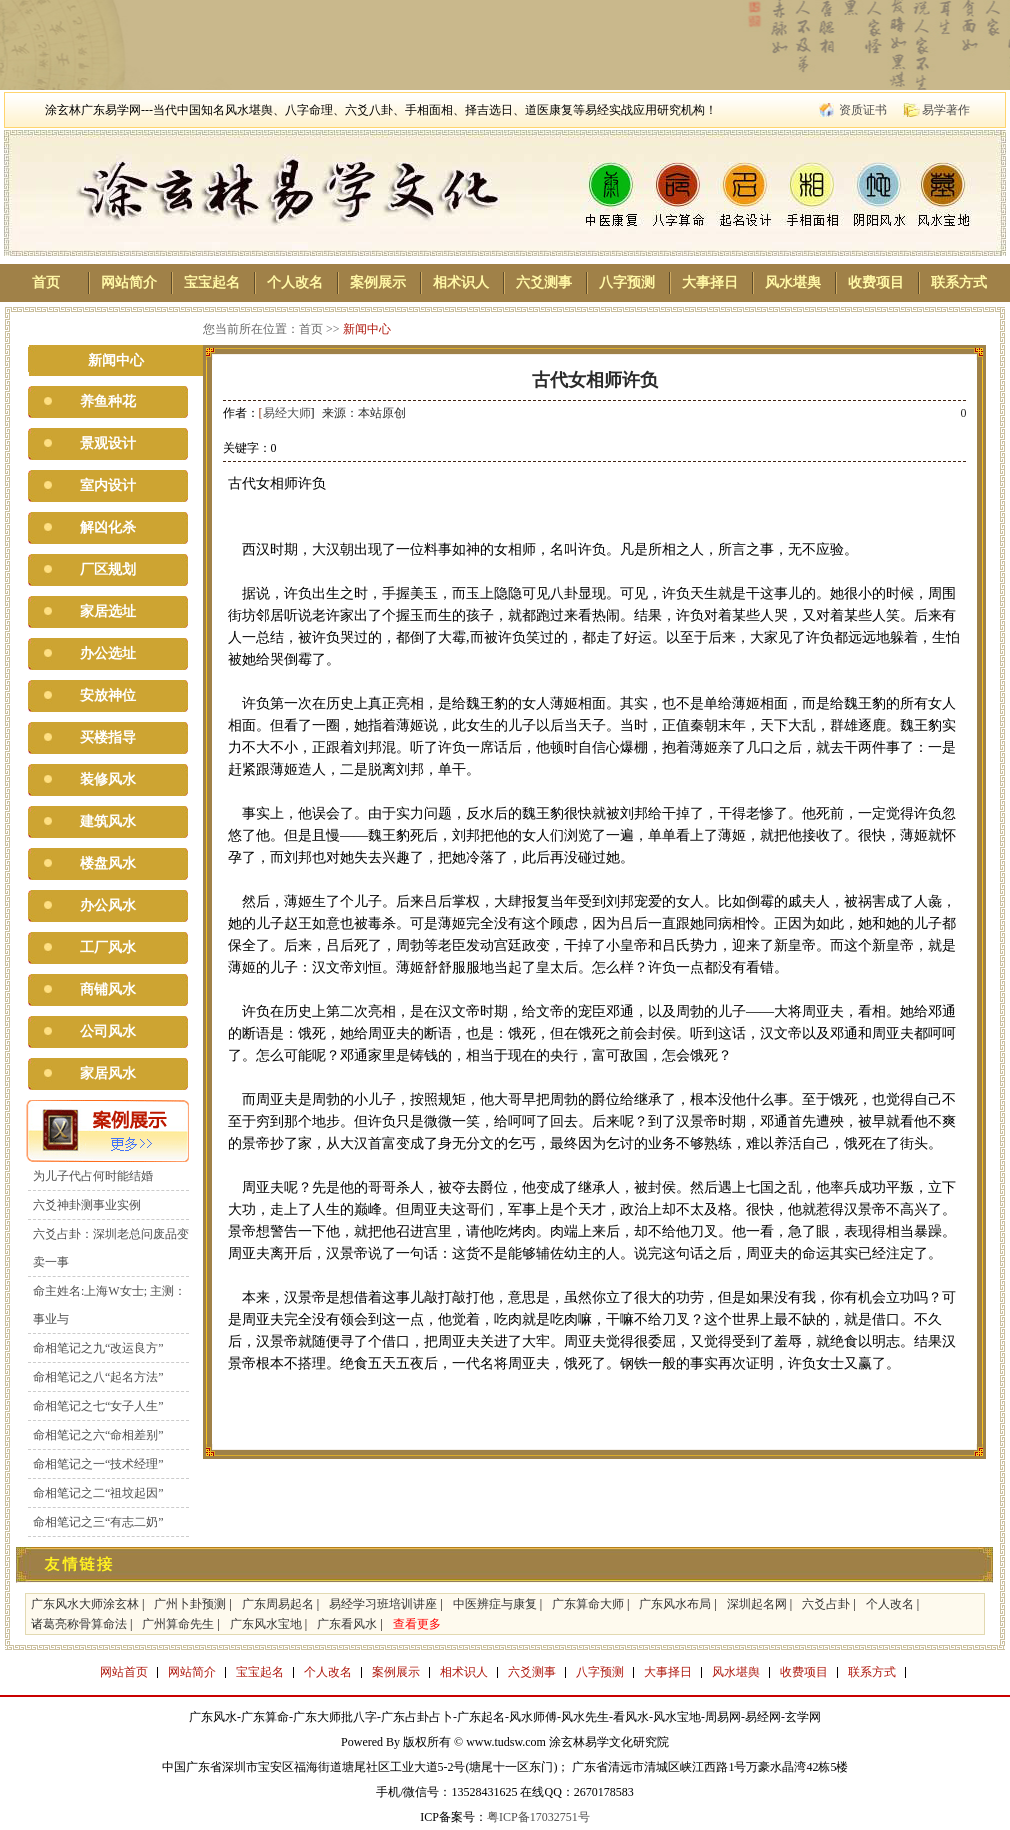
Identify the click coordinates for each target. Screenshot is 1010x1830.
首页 (46, 282)
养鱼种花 (108, 401)
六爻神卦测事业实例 (87, 1205)
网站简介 (129, 282)
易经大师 (287, 413)
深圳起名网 (757, 1604)
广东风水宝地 (266, 1624)
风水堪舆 (793, 282)
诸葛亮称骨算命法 (79, 1624)
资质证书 (863, 110)
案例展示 (378, 282)
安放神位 (108, 695)
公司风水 (108, 1031)
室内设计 (108, 485)
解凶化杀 (108, 527)
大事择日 (710, 282)
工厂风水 (108, 947)
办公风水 (108, 905)
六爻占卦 (826, 1604)
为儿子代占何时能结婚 (93, 1176)
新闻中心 (367, 329)
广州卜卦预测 (190, 1604)
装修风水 (108, 779)
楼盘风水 (108, 863)
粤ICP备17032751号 (538, 1817)
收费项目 (876, 282)
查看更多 (417, 1624)
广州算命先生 (178, 1624)
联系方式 (959, 282)
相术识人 (461, 282)
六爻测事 (544, 282)
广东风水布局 (675, 1604)
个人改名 (295, 282)
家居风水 (108, 1073)
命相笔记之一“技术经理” (98, 1464)
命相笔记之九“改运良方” (98, 1348)
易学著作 (946, 110)
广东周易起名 (278, 1604)
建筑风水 (108, 821)
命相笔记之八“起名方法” (98, 1377)
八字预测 (627, 282)
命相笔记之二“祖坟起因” (98, 1493)
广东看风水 (347, 1624)
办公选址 (108, 653)
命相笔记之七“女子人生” (98, 1406)
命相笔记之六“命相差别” (98, 1435)
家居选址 (108, 611)
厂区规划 (108, 569)
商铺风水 (108, 989)
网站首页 (124, 1672)
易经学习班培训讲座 (383, 1604)
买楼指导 (108, 737)
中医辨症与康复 (495, 1604)
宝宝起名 (212, 282)
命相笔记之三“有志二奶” (98, 1522)
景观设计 (108, 443)
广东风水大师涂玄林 (85, 1604)
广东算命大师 (588, 1604)
